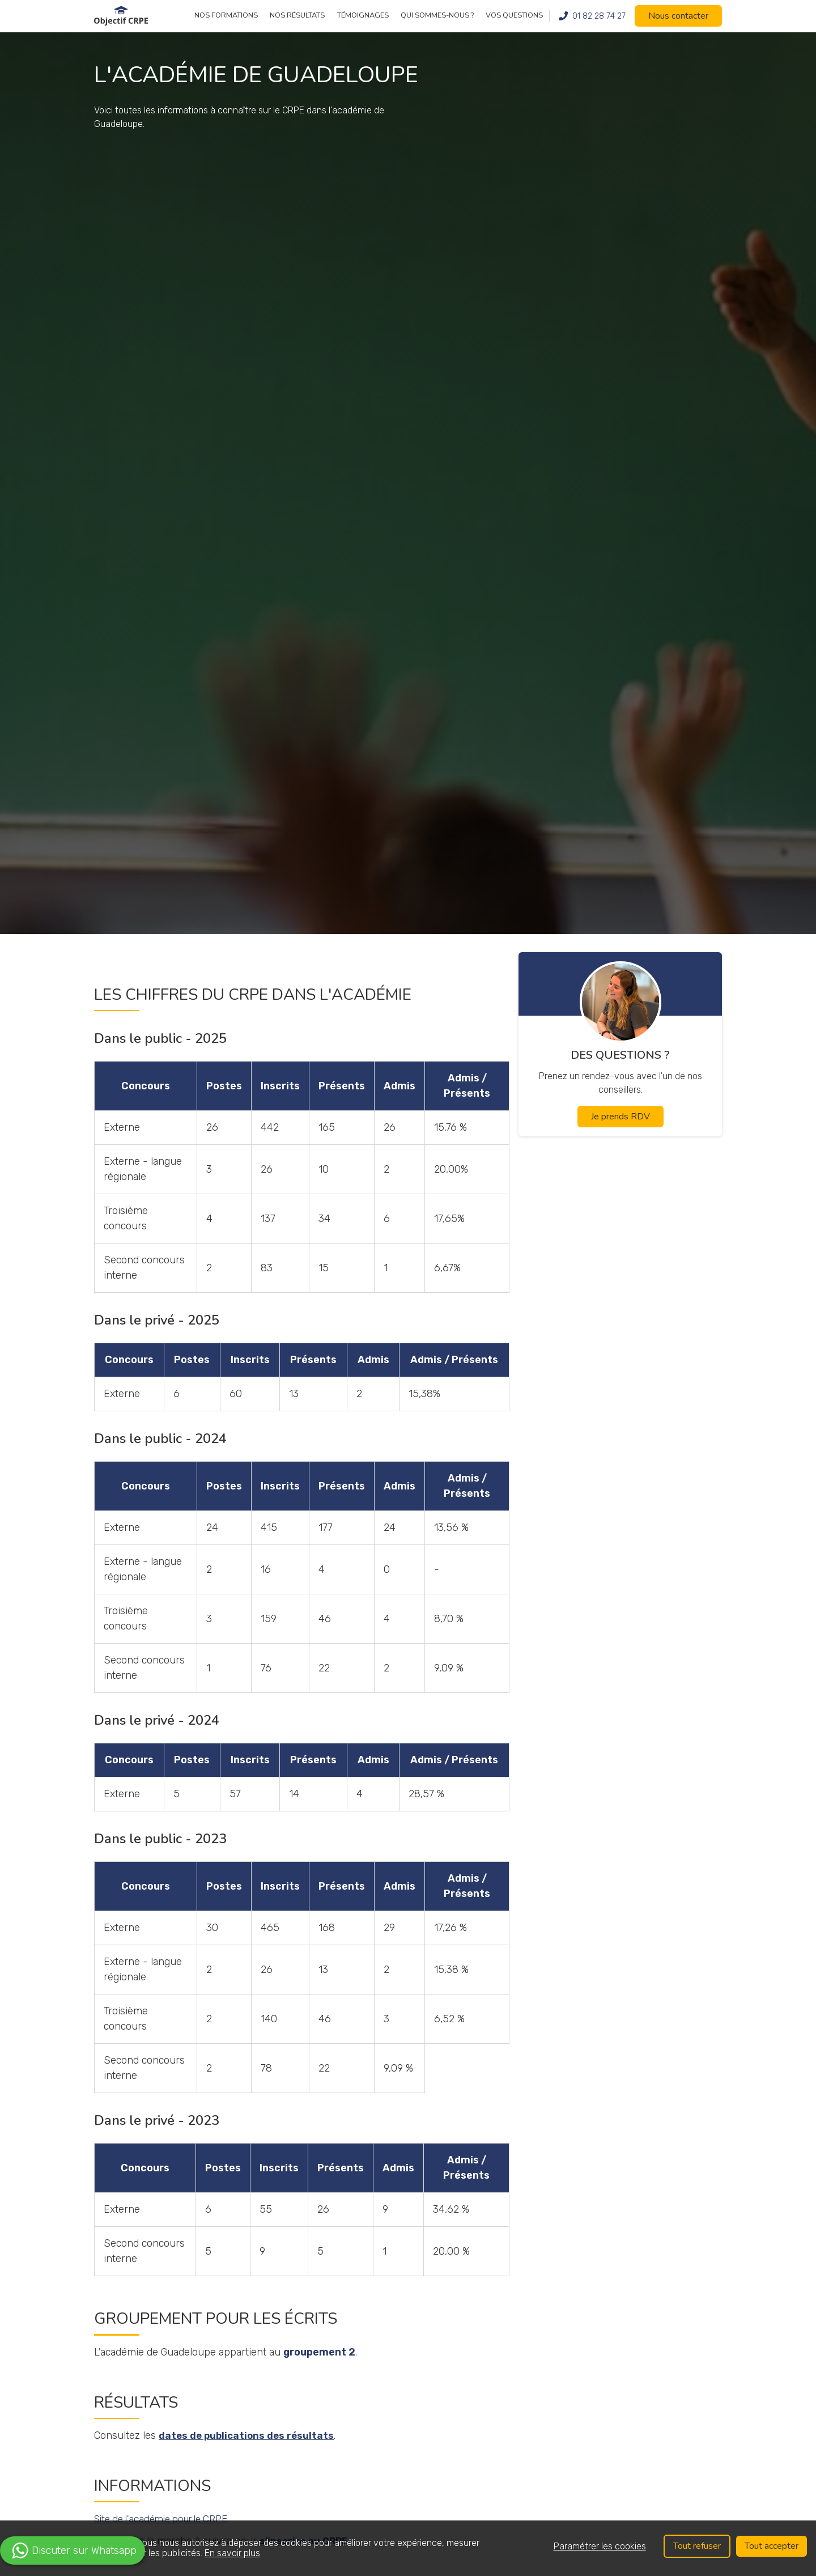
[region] (408, 2548)
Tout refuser (695, 2546)
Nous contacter (678, 16)
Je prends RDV (620, 1116)
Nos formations (226, 15)
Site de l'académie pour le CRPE (167, 2519)
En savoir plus (232, 2553)
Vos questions (514, 15)
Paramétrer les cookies (597, 2546)
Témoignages (363, 15)
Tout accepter (771, 2546)
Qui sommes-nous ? (437, 15)
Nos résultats (297, 15)
